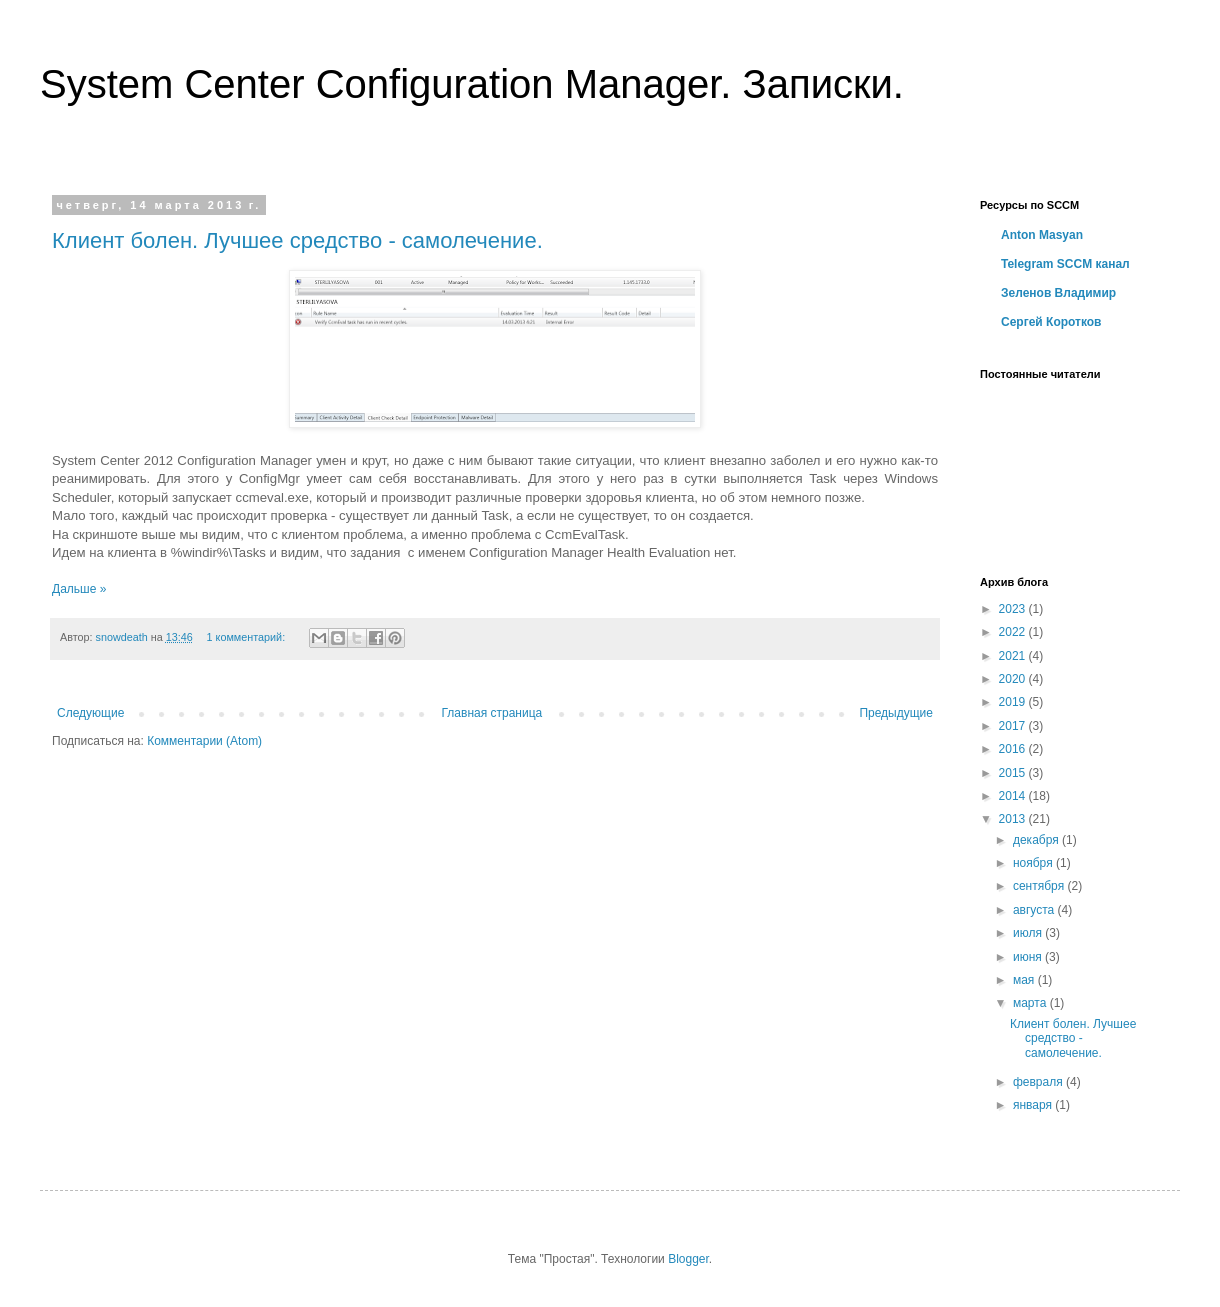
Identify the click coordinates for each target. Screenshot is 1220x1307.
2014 (1014, 796)
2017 (1014, 726)
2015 (1014, 773)
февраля (1039, 1082)
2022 (1014, 632)
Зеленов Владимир (1058, 293)
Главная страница (492, 713)
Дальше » (79, 589)
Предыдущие (896, 713)
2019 (1014, 702)
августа (1035, 910)
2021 (1014, 656)
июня (1029, 957)
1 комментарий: (248, 637)
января (1034, 1105)
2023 (1014, 609)
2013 (1014, 819)
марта (1031, 1003)
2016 (1014, 749)
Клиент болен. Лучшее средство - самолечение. (297, 240)
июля (1029, 933)
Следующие (90, 713)
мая (1025, 980)
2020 (1014, 679)
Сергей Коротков (1051, 322)
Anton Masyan (1042, 235)
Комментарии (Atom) (204, 741)
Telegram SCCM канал (1065, 264)
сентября (1040, 886)
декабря (1037, 840)
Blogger (688, 1259)
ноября (1034, 863)
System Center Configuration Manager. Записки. (472, 84)
